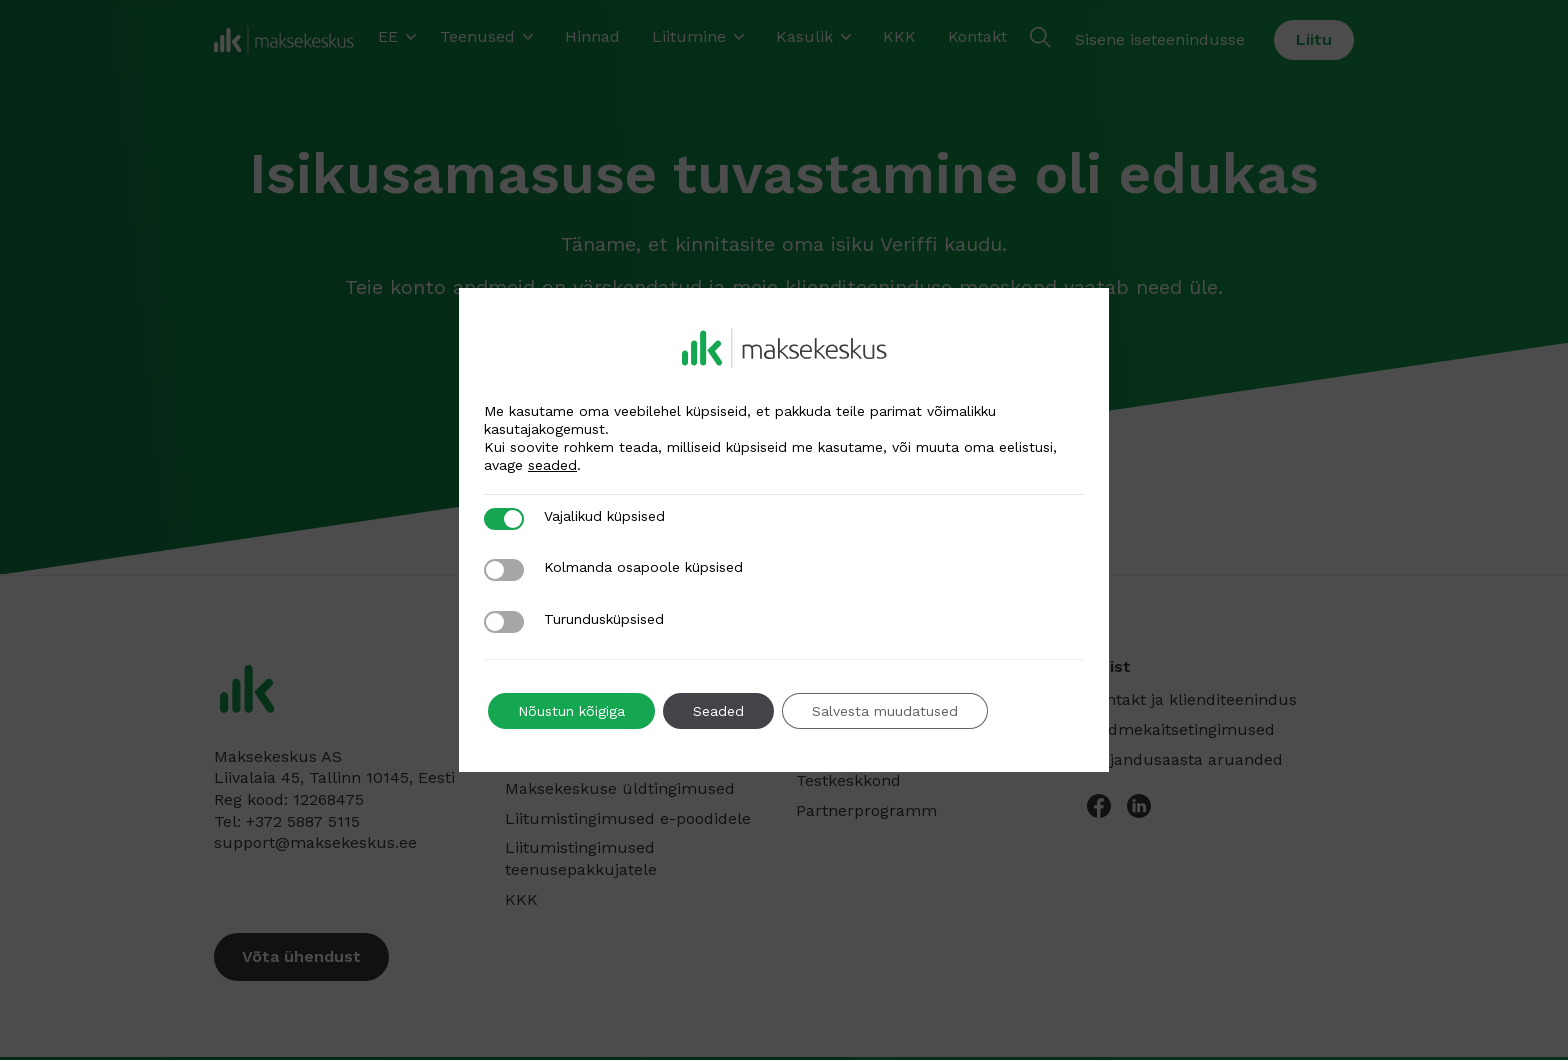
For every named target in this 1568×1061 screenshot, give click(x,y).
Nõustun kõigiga (571, 711)
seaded (552, 465)
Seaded (718, 711)
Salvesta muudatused (885, 711)
